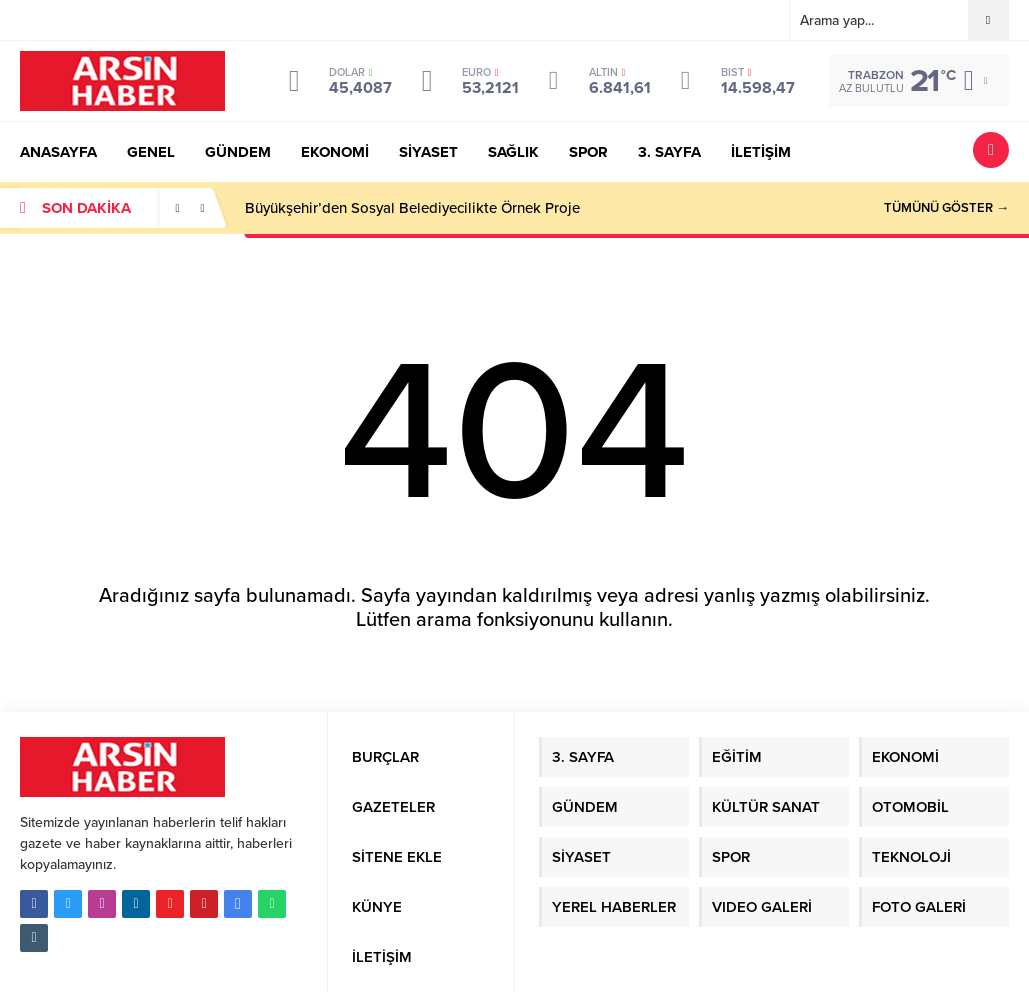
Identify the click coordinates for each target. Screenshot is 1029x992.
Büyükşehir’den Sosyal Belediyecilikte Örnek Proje (412, 208)
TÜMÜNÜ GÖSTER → (946, 208)
